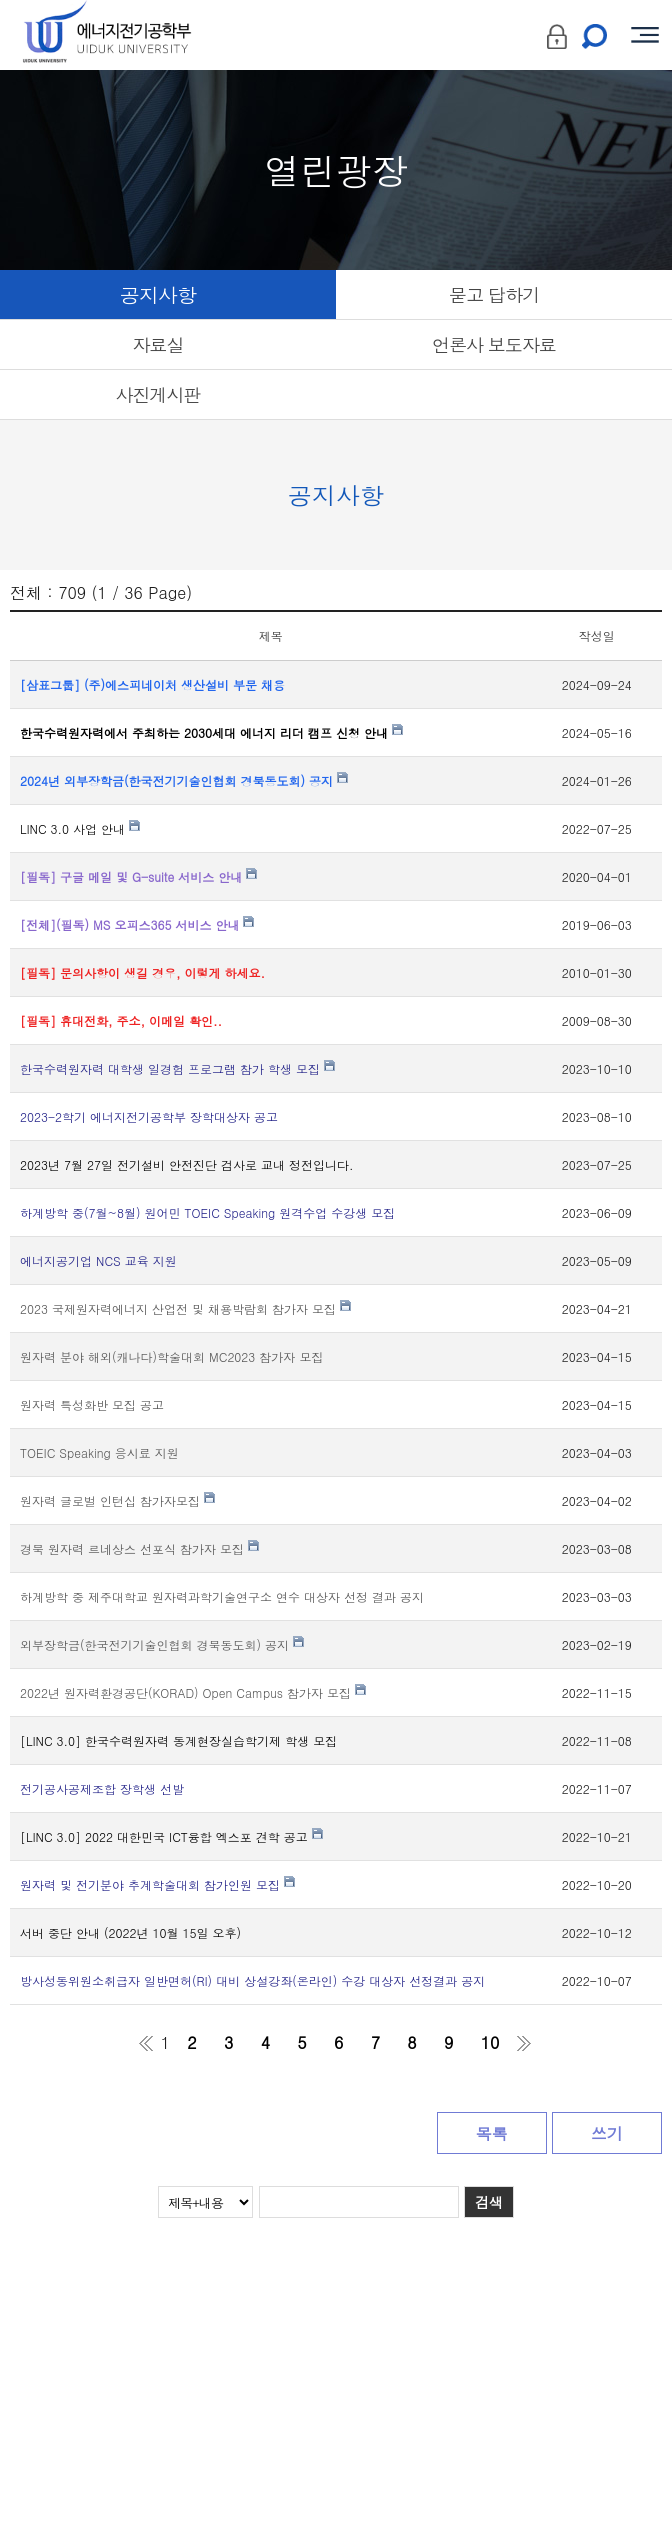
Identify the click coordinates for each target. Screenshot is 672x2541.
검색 (489, 2202)
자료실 (158, 344)
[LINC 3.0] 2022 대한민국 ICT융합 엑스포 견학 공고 (171, 1836)
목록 (492, 2133)
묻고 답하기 (494, 294)
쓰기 (607, 2133)
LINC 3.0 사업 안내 (80, 828)
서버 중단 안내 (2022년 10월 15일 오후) (130, 1932)
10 (490, 2042)
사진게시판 (158, 394)
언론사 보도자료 (494, 344)
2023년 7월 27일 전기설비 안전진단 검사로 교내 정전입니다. (187, 1164)
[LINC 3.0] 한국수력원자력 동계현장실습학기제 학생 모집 (178, 1740)
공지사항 (158, 294)
